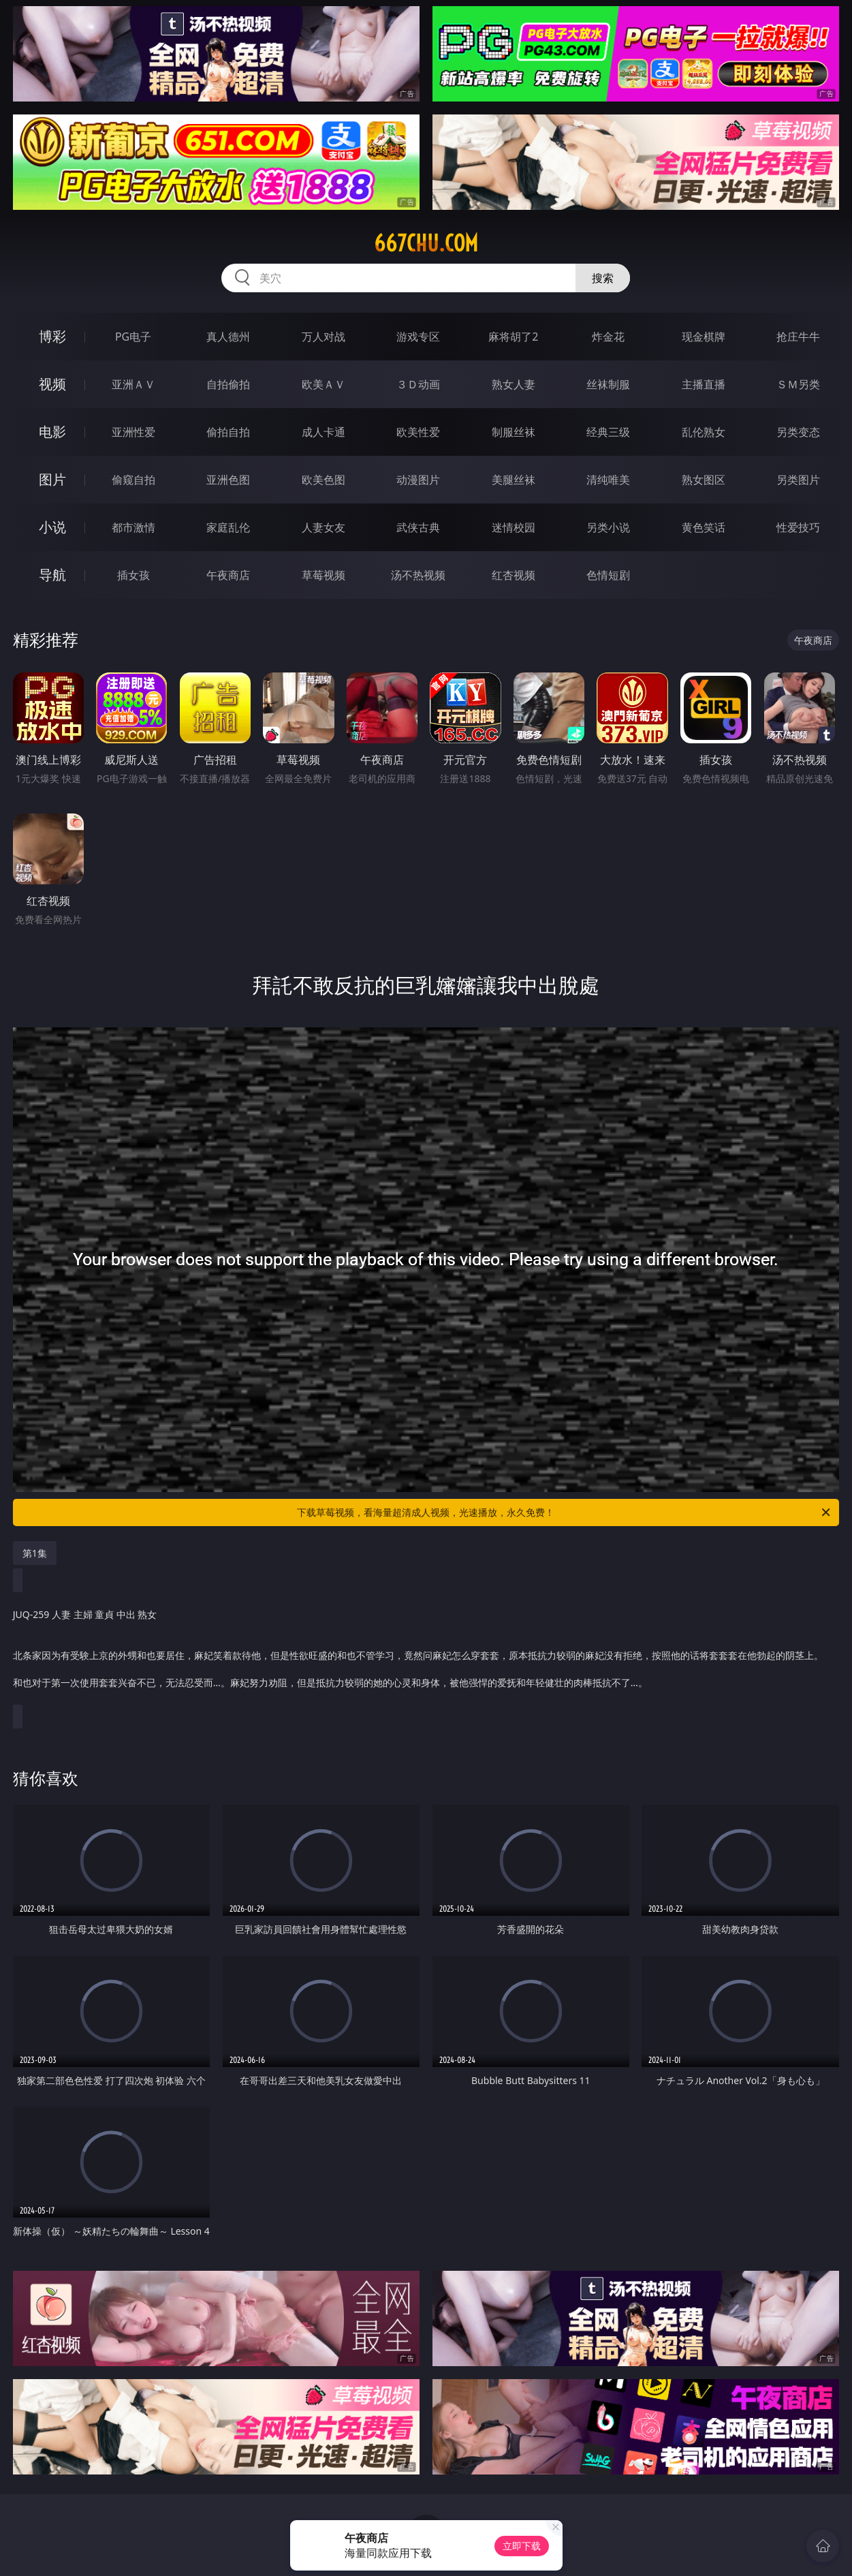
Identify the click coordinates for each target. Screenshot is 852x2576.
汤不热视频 (418, 575)
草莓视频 (323, 575)
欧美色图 (323, 479)
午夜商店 (228, 575)
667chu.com (426, 243)
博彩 (52, 336)
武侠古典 (418, 527)
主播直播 (703, 384)
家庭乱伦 (228, 527)
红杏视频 (513, 575)
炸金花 (608, 336)
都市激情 (133, 527)
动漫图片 (418, 479)
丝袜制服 (608, 384)
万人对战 (323, 336)
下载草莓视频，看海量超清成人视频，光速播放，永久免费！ (564, 1512)
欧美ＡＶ (323, 384)
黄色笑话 (703, 527)
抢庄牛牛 (798, 336)
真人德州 (228, 336)
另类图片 (798, 479)
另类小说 (608, 527)
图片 (52, 479)
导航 (52, 574)
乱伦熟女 (703, 431)
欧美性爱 (418, 431)
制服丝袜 (513, 431)
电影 (52, 431)
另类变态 (798, 431)
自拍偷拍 (228, 384)
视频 (52, 384)
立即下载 (522, 2545)
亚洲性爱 (133, 431)
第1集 (34, 1553)
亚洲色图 (228, 479)
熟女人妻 (513, 384)
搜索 (603, 277)
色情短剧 (608, 575)
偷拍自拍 (228, 431)
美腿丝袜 (513, 479)
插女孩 (133, 575)
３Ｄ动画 (418, 384)
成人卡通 (323, 431)
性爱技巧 (798, 527)
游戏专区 (418, 336)
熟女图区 (703, 479)
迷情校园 (513, 527)
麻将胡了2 (513, 336)
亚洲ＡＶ (133, 384)
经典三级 (608, 431)
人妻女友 (323, 527)
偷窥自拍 (133, 479)
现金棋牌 (703, 336)
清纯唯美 (608, 479)
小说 (52, 527)
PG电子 (133, 336)
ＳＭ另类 (798, 384)
